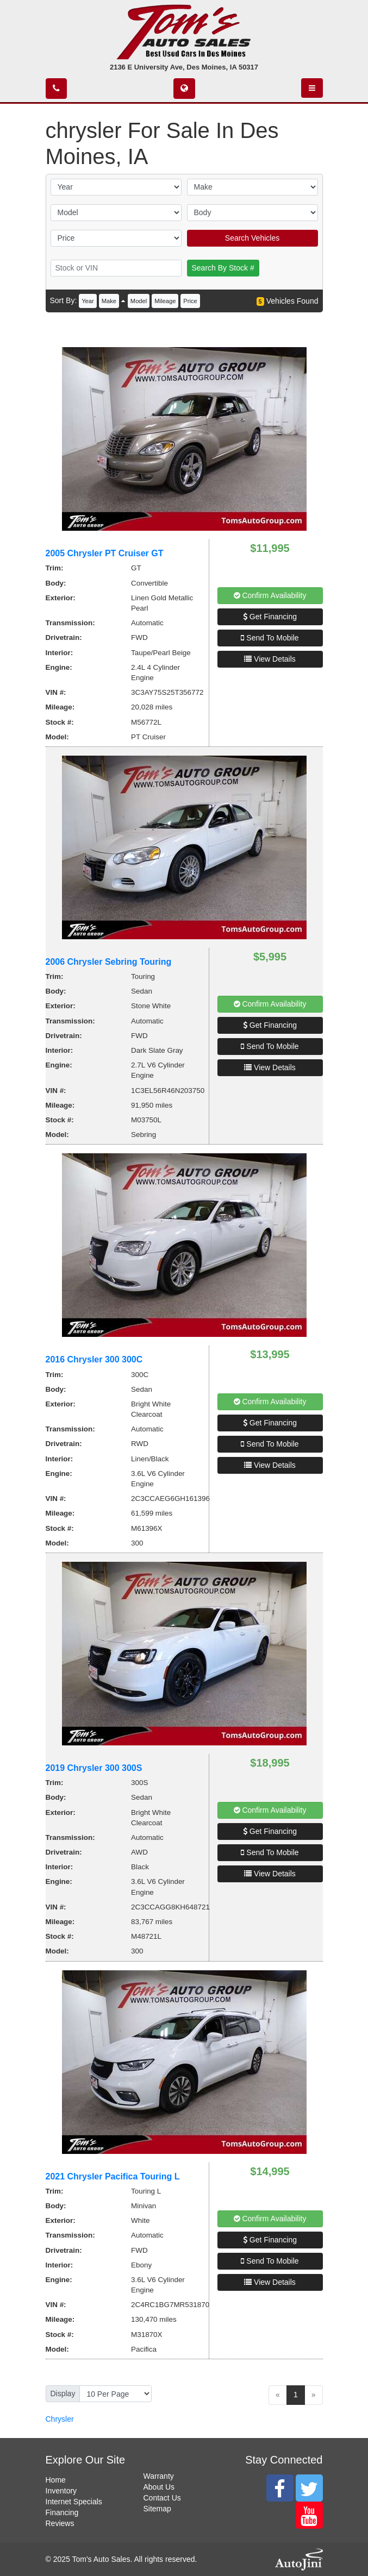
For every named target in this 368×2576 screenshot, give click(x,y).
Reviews (60, 2523)
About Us (159, 2487)
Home (56, 2480)
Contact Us (162, 2497)
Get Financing (270, 616)
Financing (62, 2512)
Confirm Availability (270, 595)
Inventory (61, 2490)
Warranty (159, 2476)
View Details (270, 659)
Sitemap (157, 2508)
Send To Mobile (269, 637)
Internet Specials (74, 2501)
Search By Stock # (223, 267)
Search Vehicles (252, 238)
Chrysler (60, 2419)
